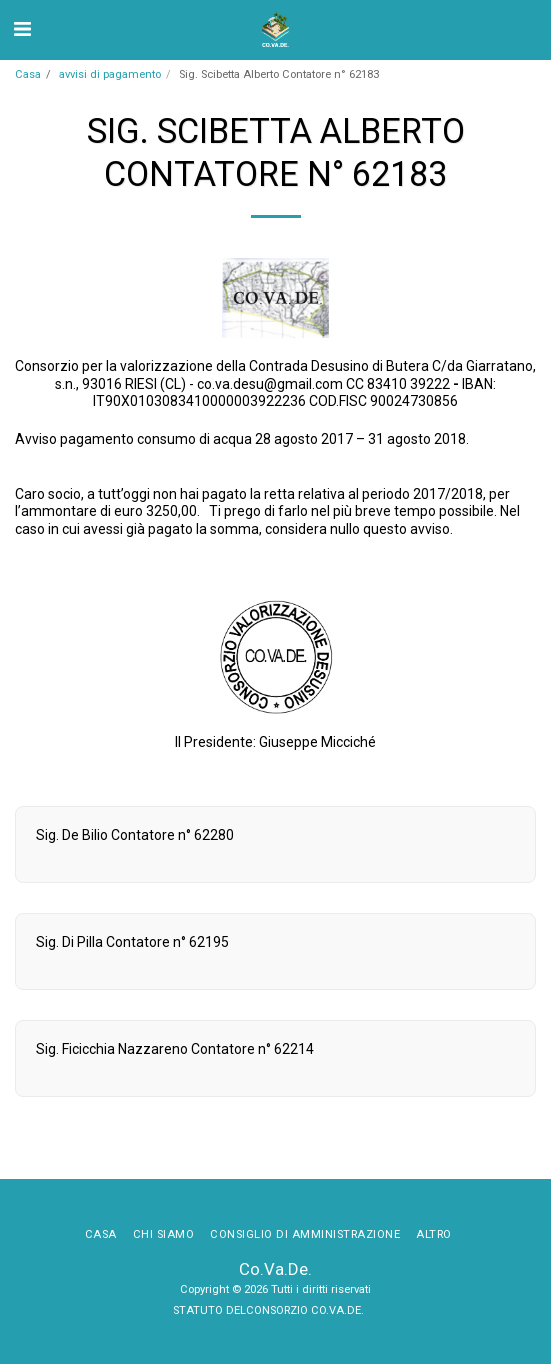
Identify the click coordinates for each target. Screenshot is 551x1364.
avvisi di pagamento (110, 74)
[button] (22, 29)
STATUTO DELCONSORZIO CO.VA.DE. (270, 1310)
